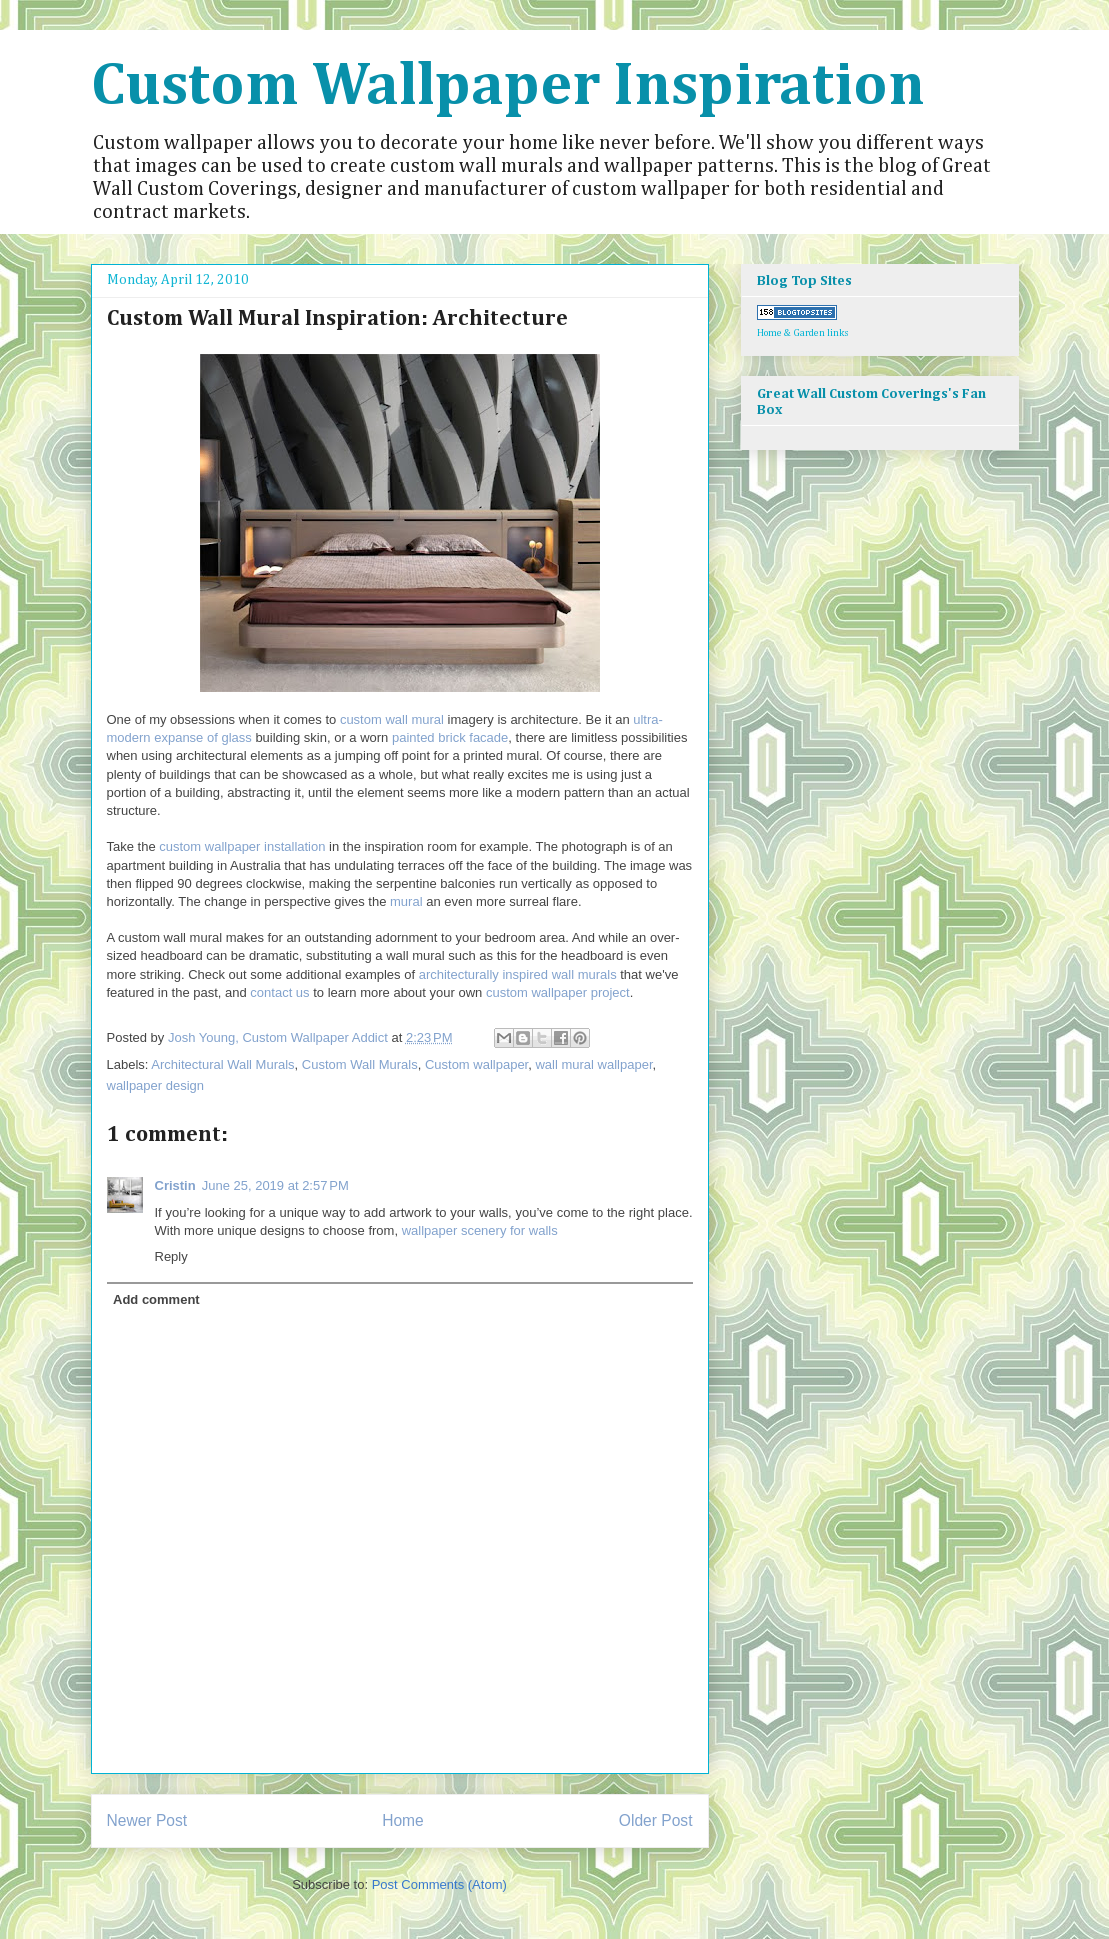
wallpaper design (156, 1085)
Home (403, 1820)
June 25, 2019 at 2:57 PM (275, 1185)
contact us (279, 992)
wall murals (584, 974)
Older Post (656, 1820)
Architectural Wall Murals (222, 1064)
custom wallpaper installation (242, 846)
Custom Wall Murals (360, 1064)
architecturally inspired (483, 974)
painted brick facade (450, 737)
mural (406, 901)
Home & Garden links (803, 333)
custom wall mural (392, 719)
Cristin (175, 1185)
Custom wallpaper (476, 1064)
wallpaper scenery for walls (480, 1230)
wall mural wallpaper (593, 1064)
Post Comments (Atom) (439, 1884)
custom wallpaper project (558, 992)
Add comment (156, 1299)
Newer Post (147, 1820)
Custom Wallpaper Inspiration (508, 87)
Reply (171, 1256)
